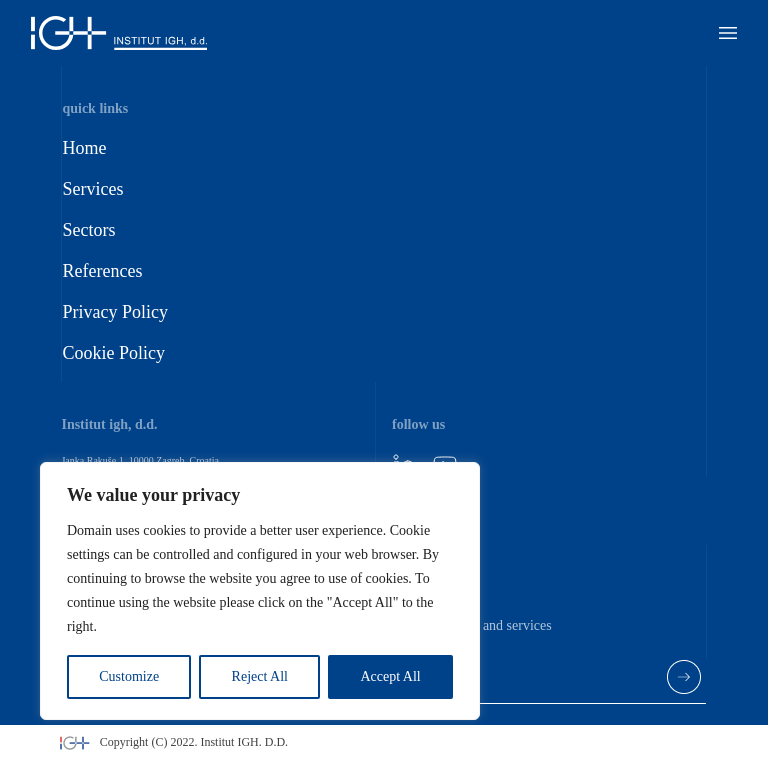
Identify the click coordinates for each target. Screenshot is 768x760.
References (102, 271)
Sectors (88, 230)
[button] (728, 33)
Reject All (260, 676)
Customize (129, 676)
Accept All (390, 676)
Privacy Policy (115, 312)
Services (92, 189)
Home (84, 148)
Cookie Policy (113, 353)
